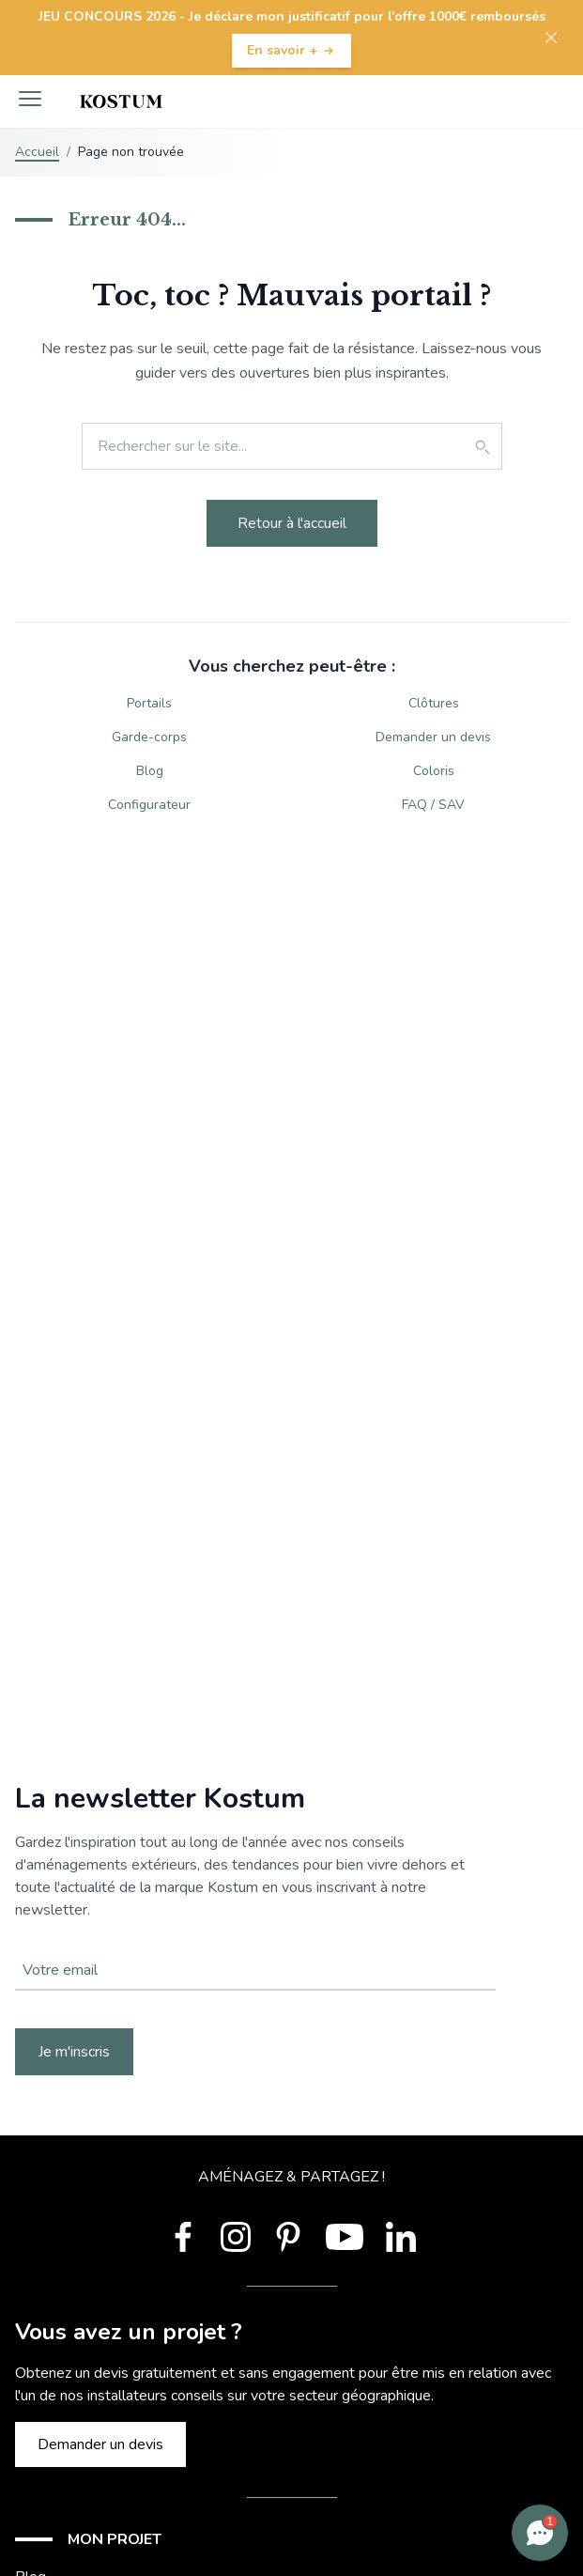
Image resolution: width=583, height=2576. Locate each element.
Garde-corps (149, 737)
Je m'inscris (74, 2051)
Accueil (37, 152)
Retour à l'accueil (292, 523)
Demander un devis (433, 737)
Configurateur (149, 805)
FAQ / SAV (433, 805)
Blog (149, 771)
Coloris (433, 771)
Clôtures (433, 703)
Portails (149, 703)
